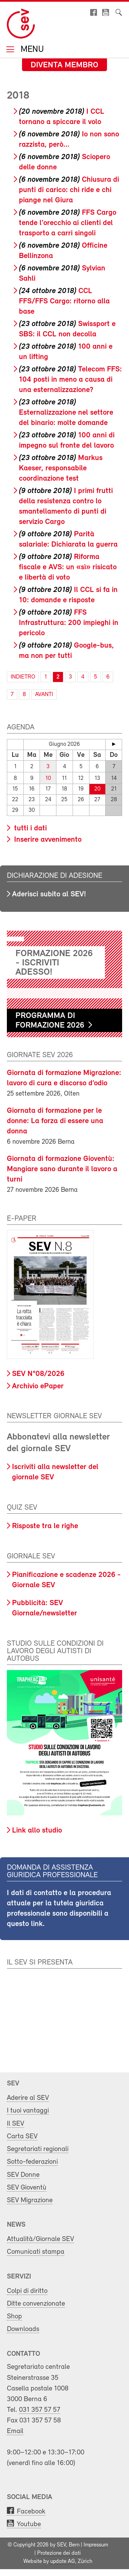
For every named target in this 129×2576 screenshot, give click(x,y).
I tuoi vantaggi (28, 2110)
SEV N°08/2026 (38, 1374)
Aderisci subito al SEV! (49, 894)
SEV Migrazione (30, 2200)
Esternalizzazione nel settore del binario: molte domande (66, 413)
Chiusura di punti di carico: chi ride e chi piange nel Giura (69, 190)
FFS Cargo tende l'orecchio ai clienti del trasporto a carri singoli (67, 223)
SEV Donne (23, 2175)
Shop (14, 2316)
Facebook (31, 2511)
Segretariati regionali (37, 2149)
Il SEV (15, 2123)
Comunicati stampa (35, 2251)
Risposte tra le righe (45, 1526)
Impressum (96, 2545)
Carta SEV (22, 2136)
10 (48, 778)
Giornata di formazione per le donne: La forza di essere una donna (55, 1121)
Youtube (29, 2524)
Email (15, 2431)
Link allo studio (37, 1831)
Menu (31, 50)
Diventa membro (64, 65)
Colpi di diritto (27, 2291)
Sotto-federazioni (32, 2161)
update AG (62, 2561)
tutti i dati (29, 828)
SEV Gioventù (26, 2187)
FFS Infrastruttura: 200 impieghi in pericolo (68, 623)
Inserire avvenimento (47, 840)
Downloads (23, 2329)
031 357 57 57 (39, 2409)
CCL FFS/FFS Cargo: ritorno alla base (64, 301)
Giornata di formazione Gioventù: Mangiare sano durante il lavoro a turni (62, 1169)
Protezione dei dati (59, 2553)
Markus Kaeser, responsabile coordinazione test (61, 468)
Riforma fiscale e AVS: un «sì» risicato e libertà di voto (68, 567)
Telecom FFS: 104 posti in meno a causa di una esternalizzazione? (70, 380)
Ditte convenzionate (36, 2303)
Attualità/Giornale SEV (40, 2239)
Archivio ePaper (38, 1386)
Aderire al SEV (28, 2098)
